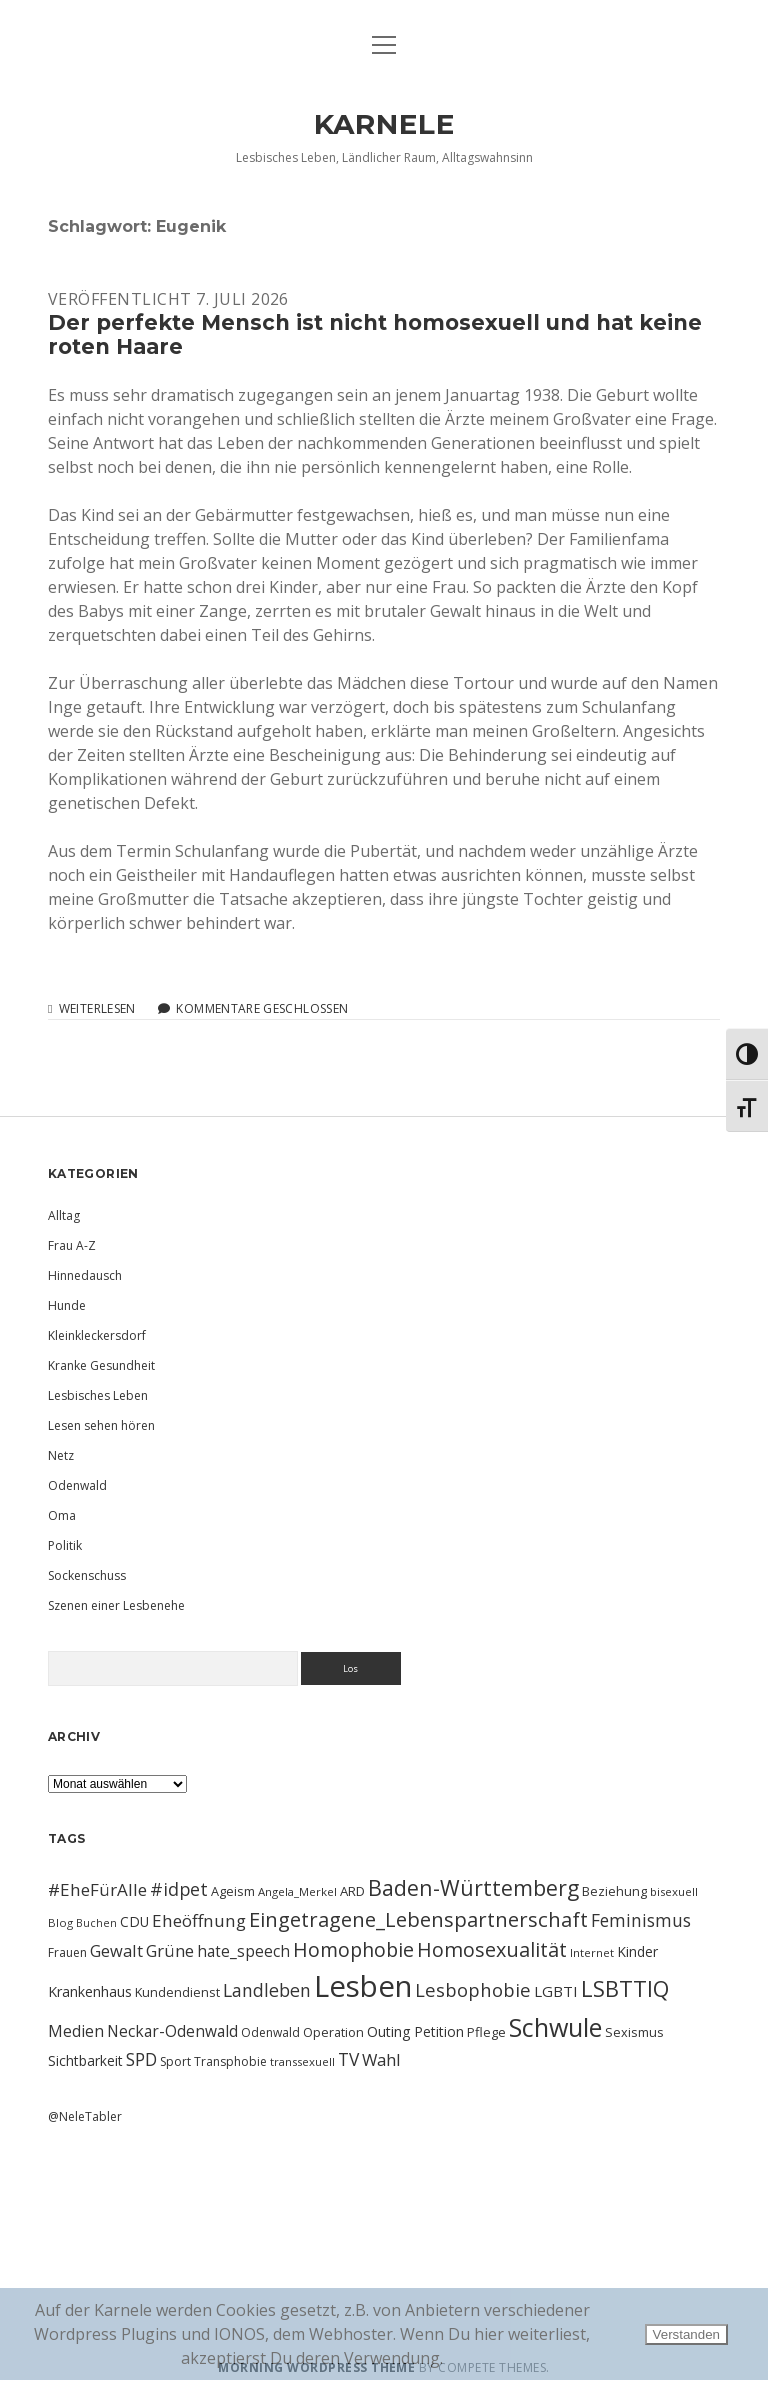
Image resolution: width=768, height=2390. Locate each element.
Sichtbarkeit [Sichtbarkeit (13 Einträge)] (85, 2060)
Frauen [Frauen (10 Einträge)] (67, 1952)
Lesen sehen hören (101, 1425)
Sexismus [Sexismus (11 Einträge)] (634, 2032)
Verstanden (686, 2334)
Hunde (67, 1305)
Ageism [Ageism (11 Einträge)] (233, 1891)
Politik (65, 1545)
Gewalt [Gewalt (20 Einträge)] (116, 1950)
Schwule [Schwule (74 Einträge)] (555, 2027)
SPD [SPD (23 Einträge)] (141, 2059)
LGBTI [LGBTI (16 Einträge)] (556, 1991)
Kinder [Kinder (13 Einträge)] (637, 1951)
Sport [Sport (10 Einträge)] (175, 2061)
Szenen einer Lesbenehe (116, 1605)
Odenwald (77, 1485)
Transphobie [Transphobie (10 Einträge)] (230, 2061)
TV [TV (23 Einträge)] (348, 2059)
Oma (62, 1515)
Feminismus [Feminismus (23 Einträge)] (641, 1920)
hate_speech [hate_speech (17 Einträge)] (243, 1951)
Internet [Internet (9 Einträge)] (592, 1952)
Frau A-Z (72, 1245)
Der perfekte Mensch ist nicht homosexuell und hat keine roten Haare (375, 334)
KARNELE (384, 124)
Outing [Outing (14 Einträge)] (389, 2031)
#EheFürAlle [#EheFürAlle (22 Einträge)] (97, 1889)
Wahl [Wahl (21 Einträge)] (381, 2059)
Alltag (64, 1215)
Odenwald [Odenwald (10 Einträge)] (270, 2032)
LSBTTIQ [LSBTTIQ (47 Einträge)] (625, 1988)
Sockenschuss (87, 1575)
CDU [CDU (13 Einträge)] (134, 1921)
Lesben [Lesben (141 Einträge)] (363, 1986)
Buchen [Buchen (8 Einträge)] (96, 1923)
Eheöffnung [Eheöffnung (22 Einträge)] (199, 1920)
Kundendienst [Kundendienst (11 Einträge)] (177, 1992)
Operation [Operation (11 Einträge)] (333, 2032)
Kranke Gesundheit (101, 1365)
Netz (61, 1455)
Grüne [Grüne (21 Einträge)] (170, 1950)
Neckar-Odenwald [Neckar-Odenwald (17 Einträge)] (172, 2031)
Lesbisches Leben (98, 1395)
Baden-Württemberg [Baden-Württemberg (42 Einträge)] (473, 1887)
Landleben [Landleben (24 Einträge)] (267, 1990)
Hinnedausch (85, 1275)
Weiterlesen (97, 1009)
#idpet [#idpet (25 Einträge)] (179, 1889)
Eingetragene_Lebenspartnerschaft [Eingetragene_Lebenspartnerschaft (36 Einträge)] (418, 1919)
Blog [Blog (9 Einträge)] (60, 1922)
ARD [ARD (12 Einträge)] (352, 1891)
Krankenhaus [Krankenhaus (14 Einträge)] (90, 1991)
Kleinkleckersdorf (97, 1335)
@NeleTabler (85, 2116)
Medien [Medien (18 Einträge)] (76, 2031)
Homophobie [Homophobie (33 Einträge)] (353, 1949)
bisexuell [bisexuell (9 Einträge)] (674, 1891)
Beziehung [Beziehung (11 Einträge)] (614, 1891)
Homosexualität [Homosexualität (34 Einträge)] (492, 1949)
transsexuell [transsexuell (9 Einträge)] (302, 2061)
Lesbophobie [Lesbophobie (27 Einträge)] (473, 1989)
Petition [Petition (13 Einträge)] (439, 2031)
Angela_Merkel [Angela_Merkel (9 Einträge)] (297, 1891)
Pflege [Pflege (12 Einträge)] (486, 2032)
